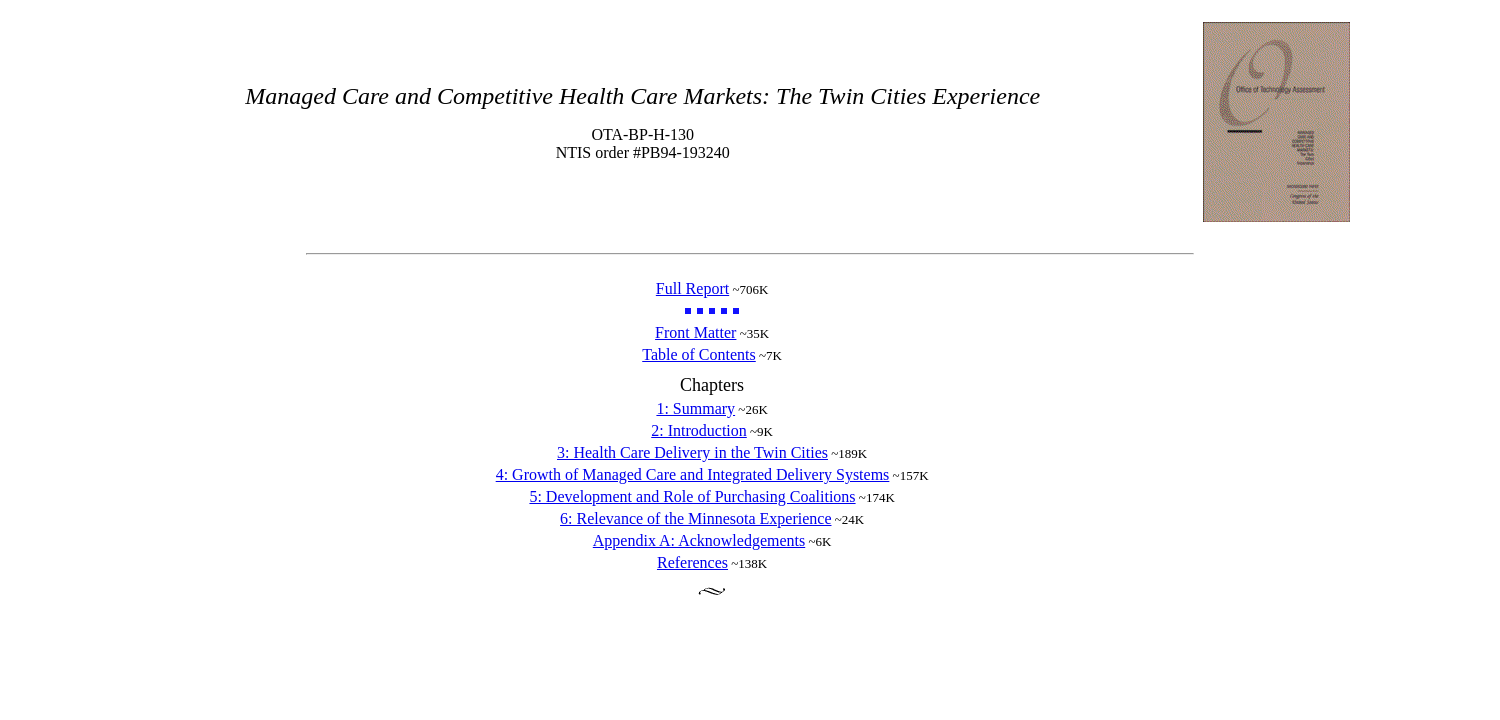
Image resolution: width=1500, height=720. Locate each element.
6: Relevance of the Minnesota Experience (695, 518)
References (692, 562)
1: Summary (695, 408)
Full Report (692, 288)
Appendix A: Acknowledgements (699, 540)
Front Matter (695, 332)
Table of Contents (699, 354)
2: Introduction (699, 430)
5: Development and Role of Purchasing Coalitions (692, 496)
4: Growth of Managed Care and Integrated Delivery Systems (693, 474)
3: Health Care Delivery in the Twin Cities (692, 452)
